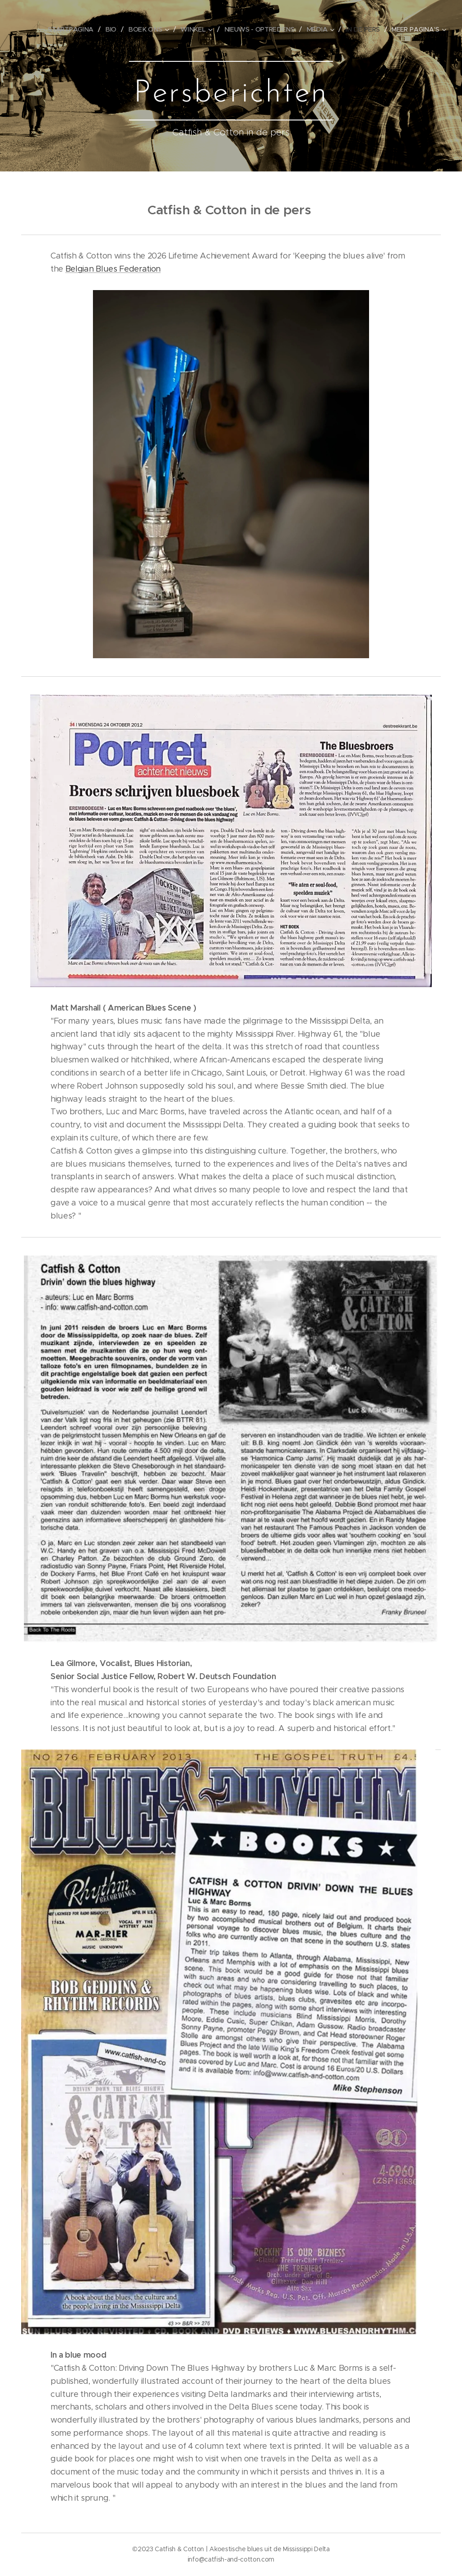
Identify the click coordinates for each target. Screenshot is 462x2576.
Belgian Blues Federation (113, 269)
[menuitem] (78, 29)
